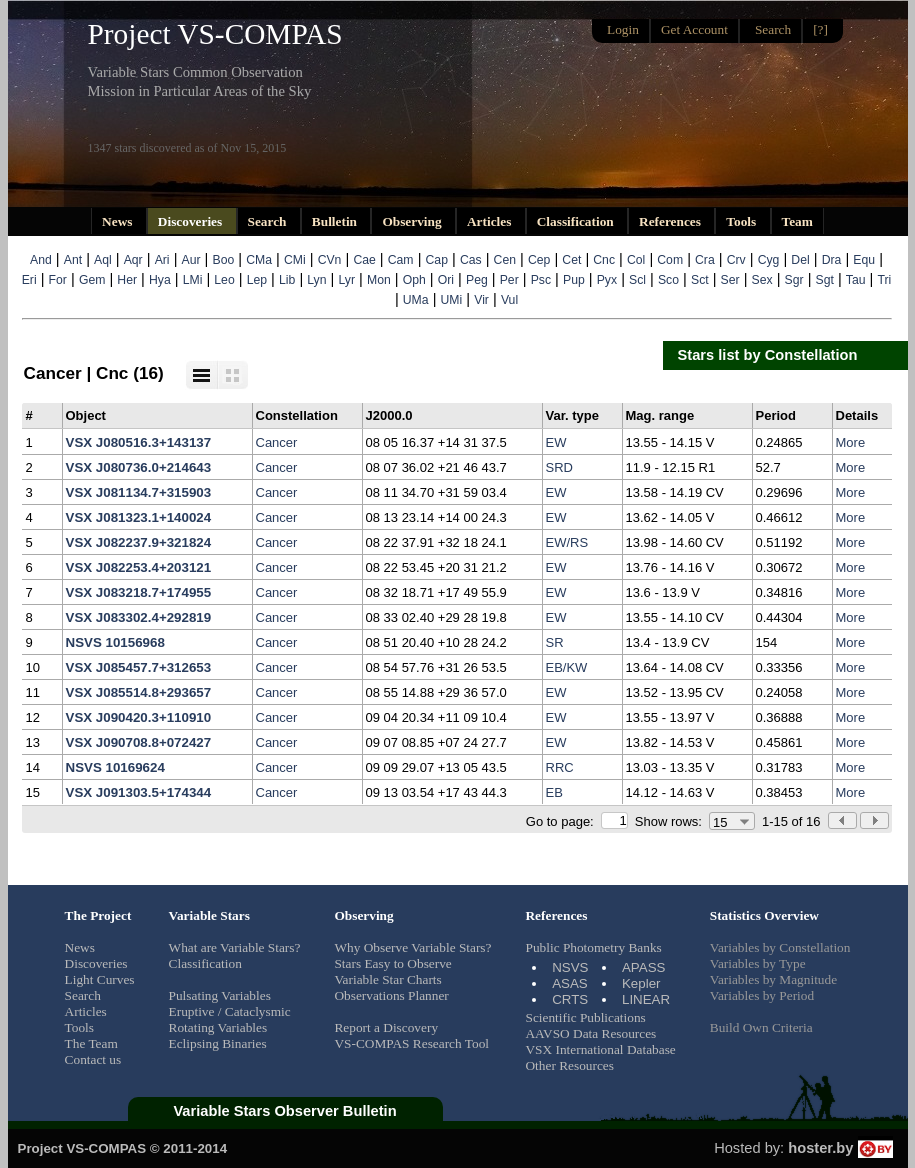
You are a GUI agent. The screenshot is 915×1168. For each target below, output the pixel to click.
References (671, 221)
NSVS (570, 967)
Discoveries (192, 221)
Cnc (604, 260)
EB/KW (567, 667)
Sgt (825, 280)
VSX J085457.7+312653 (139, 667)
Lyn (316, 280)
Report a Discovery (386, 1027)
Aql (103, 260)
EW (556, 442)
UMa (416, 300)
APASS (643, 967)
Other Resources (569, 1065)
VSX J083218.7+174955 (139, 592)
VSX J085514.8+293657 (139, 692)
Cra (705, 260)
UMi (452, 300)
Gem (92, 280)
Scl (637, 280)
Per (509, 280)
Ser (730, 280)
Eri (29, 280)
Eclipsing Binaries (218, 1043)
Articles (491, 221)
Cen (505, 260)
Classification (577, 221)
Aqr (133, 260)
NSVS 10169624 (115, 767)
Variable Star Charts (387, 979)
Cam (401, 260)
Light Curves (100, 979)
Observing (413, 221)
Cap (437, 260)
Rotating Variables (218, 1027)
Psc (541, 280)
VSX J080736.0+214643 (139, 467)
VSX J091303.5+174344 (139, 792)
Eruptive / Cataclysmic (230, 1011)
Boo (224, 260)
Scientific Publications (585, 1017)
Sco (668, 280)
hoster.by (840, 1148)
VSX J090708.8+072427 (139, 742)
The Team (91, 1043)
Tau (856, 280)
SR (555, 642)
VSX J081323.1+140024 (139, 517)
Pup (574, 280)
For (58, 280)
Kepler (641, 983)
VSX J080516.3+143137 (139, 442)
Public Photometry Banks (593, 947)
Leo (224, 280)
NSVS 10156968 (115, 642)
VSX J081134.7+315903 (139, 492)
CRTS (570, 999)
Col (636, 260)
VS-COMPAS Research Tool (411, 1043)
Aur (191, 260)
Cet (571, 260)
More (851, 442)
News (119, 221)
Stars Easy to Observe (392, 963)
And (41, 260)
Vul (509, 300)
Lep (257, 280)
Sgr (794, 280)
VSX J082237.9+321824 (139, 542)
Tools (742, 221)
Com (670, 260)
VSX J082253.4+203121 (139, 567)
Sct (700, 280)
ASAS (570, 983)
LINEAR (646, 999)
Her (127, 280)
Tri (885, 280)
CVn (330, 260)
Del (800, 260)
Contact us (93, 1059)
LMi (193, 280)
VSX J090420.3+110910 (139, 717)
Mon (379, 280)
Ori (446, 280)
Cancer (277, 442)
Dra (832, 260)
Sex (762, 280)
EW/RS (567, 542)
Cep (539, 260)
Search (269, 221)
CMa (259, 260)
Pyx (607, 280)
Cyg (769, 260)
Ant (73, 260)
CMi (295, 260)
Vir (481, 300)
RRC (560, 767)
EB (554, 792)
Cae (364, 260)
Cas (471, 260)
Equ (864, 260)
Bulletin (336, 221)
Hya (160, 280)
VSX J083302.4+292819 (139, 617)
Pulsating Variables (220, 995)
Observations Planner (391, 995)
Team (797, 221)
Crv (736, 260)
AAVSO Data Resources (590, 1033)
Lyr (346, 280)
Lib (287, 280)
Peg (477, 280)
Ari (162, 260)
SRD (559, 467)
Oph (414, 280)
